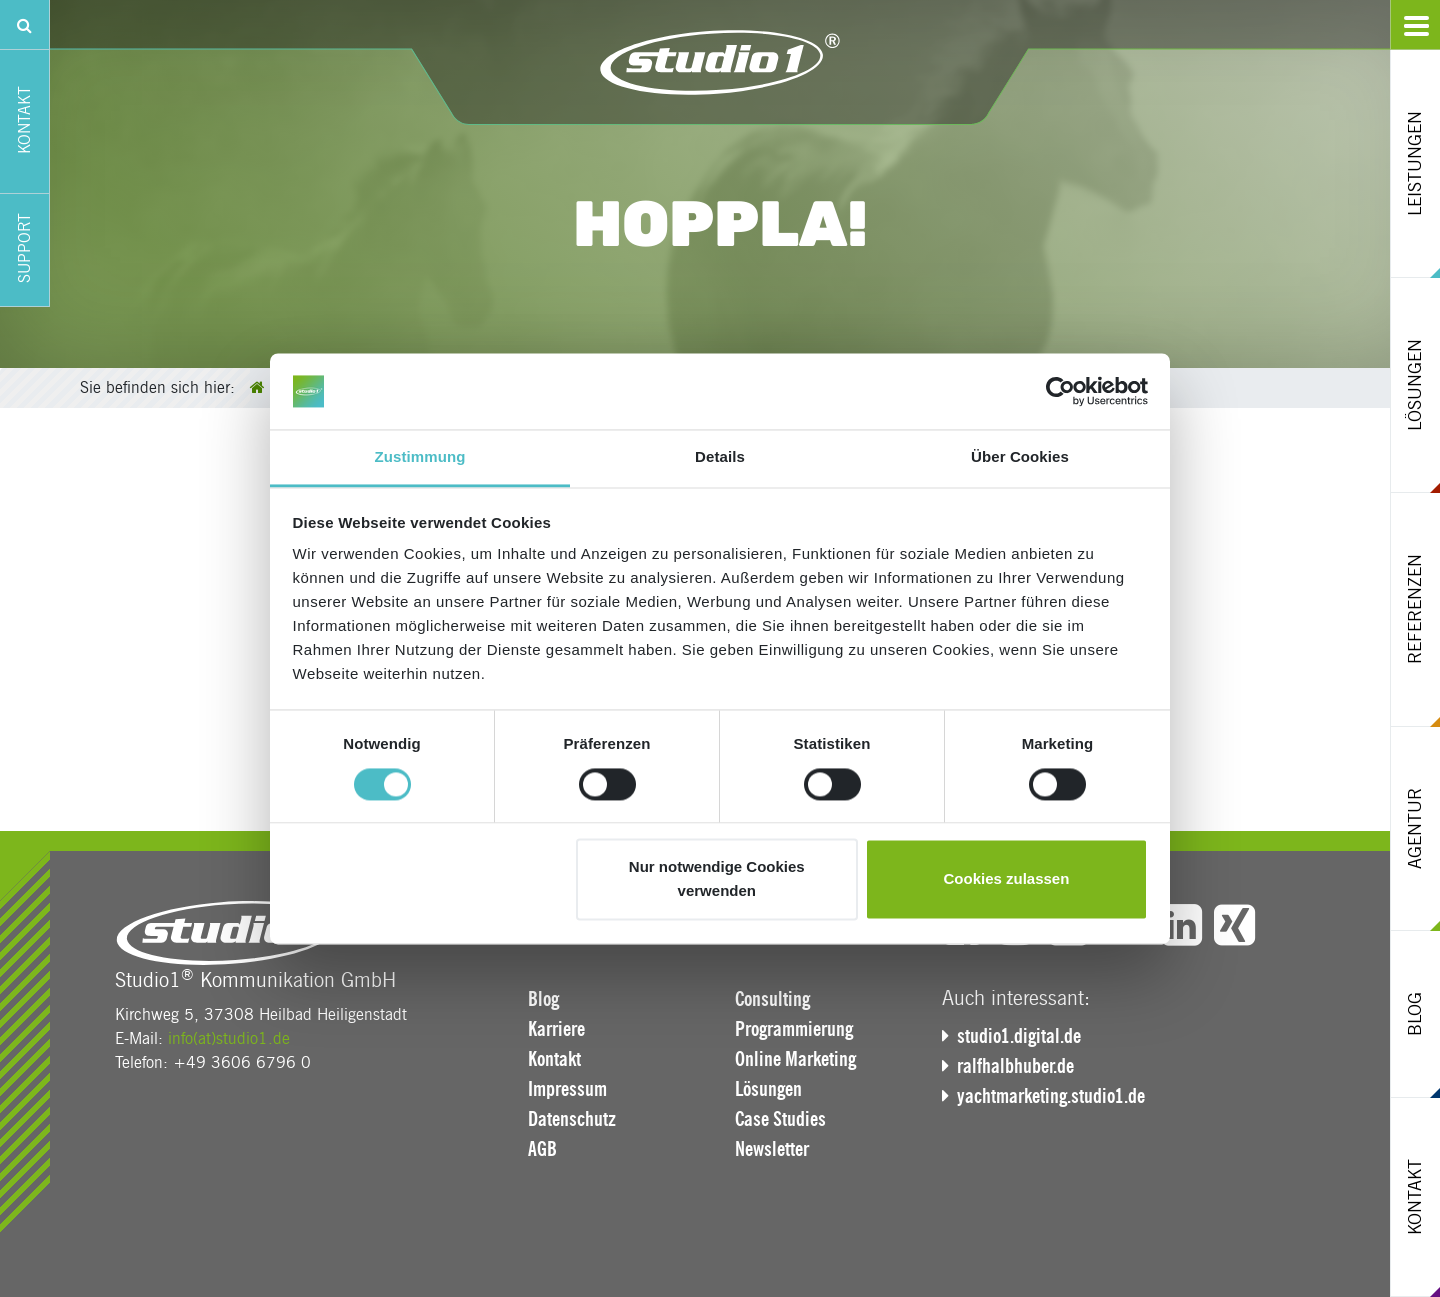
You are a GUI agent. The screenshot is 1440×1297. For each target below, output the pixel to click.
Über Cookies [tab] (1020, 457)
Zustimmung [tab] (420, 457)
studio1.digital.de (1019, 1036)
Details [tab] (720, 457)
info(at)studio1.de (229, 1038)
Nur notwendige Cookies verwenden (717, 879)
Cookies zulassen (1006, 879)
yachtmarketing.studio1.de (1051, 1096)
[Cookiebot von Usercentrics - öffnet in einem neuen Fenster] (1060, 391)
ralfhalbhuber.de (1015, 1066)
